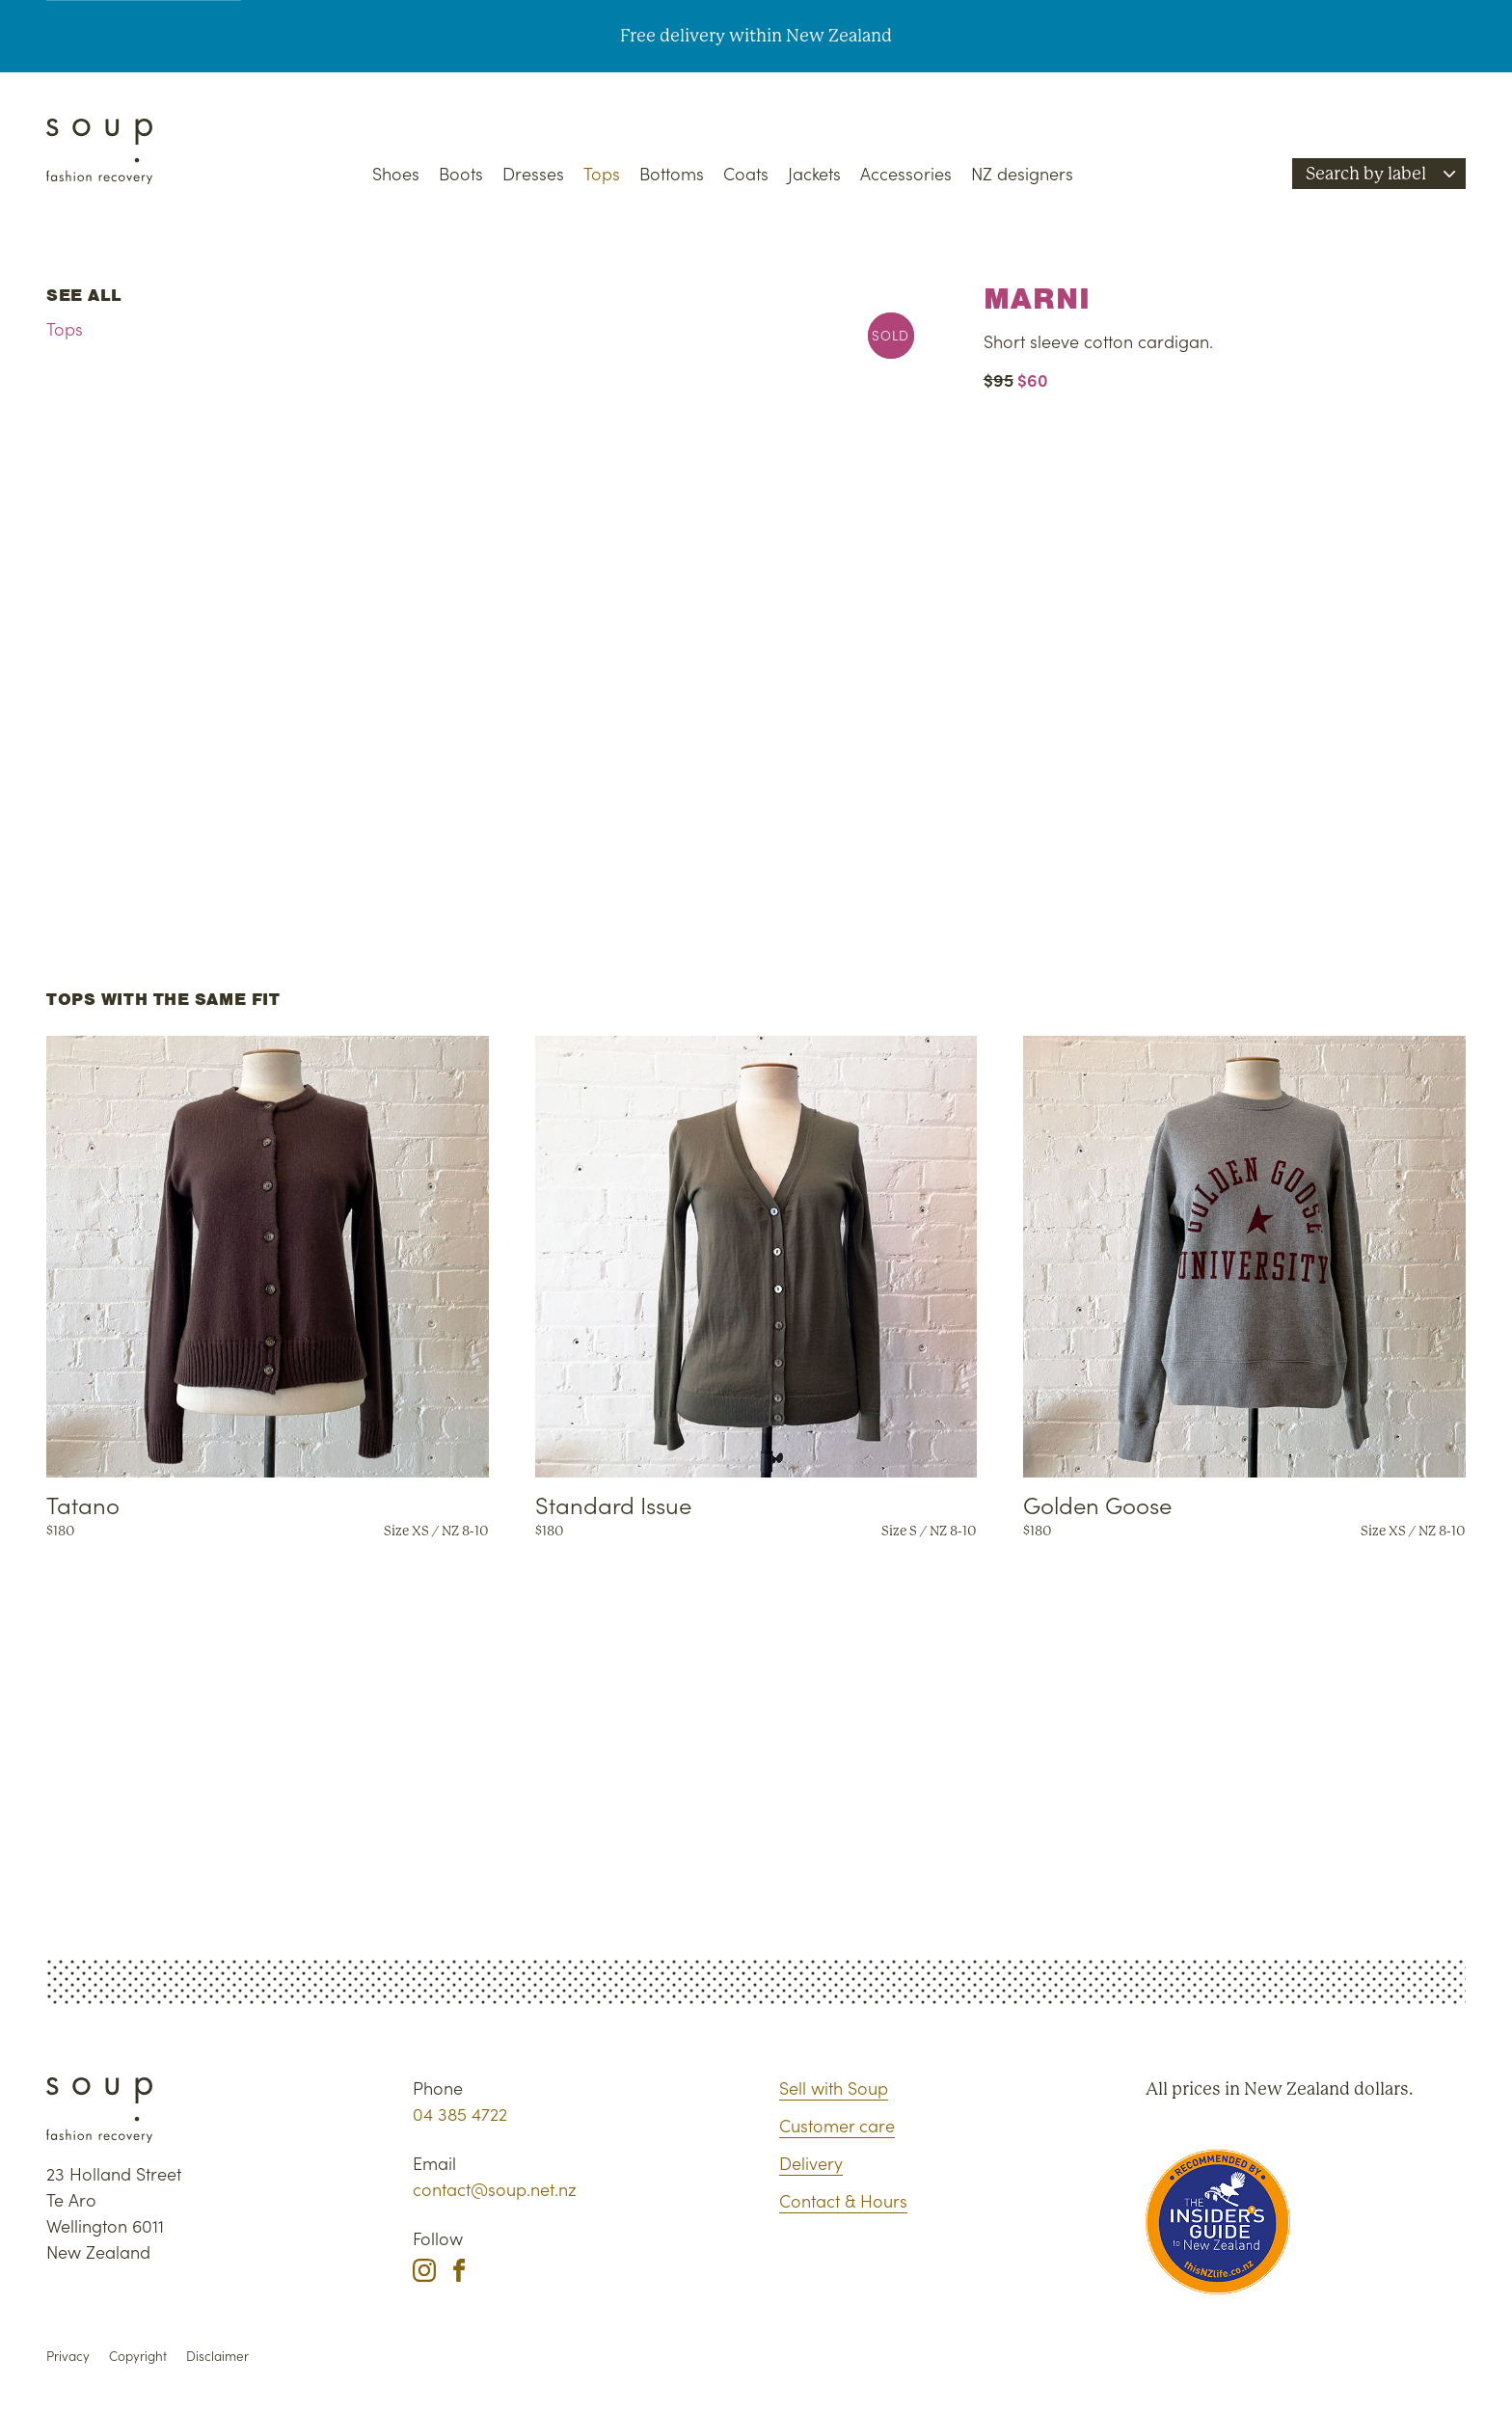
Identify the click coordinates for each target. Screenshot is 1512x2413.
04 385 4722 (460, 2113)
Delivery (811, 2163)
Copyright (138, 2355)
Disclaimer (217, 2355)
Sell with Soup (833, 2087)
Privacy (68, 2355)
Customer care (837, 2125)
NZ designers (1022, 173)
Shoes (395, 173)
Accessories (906, 173)
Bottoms (671, 173)
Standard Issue (613, 1504)
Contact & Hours (843, 2200)
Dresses (533, 173)
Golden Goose (1097, 1504)
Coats (746, 173)
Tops (601, 173)
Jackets (814, 173)
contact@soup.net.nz (495, 2189)
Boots (461, 173)
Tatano (83, 1504)
